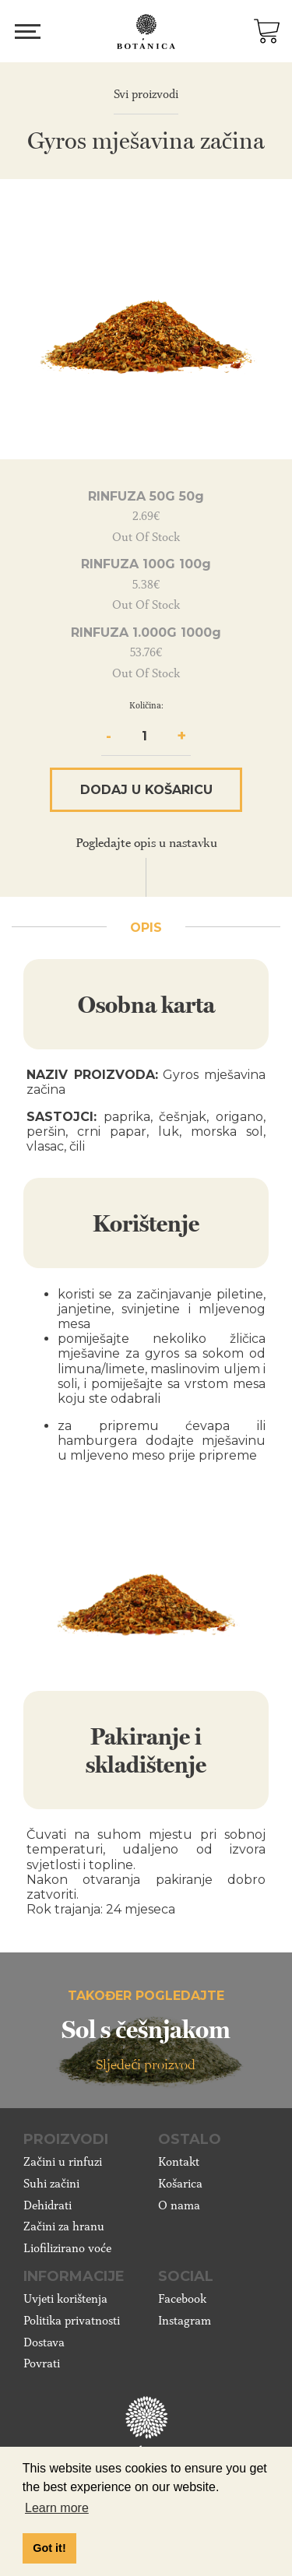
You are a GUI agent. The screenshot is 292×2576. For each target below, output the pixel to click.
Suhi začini (51, 2183)
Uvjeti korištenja (65, 2299)
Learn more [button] (57, 2507)
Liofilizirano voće (67, 2248)
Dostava (44, 2342)
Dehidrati (47, 2205)
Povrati (41, 2363)
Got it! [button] (49, 2548)
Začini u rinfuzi (62, 2162)
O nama (179, 2205)
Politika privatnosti (71, 2320)
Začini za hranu (63, 2226)
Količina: (146, 705)
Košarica (180, 2183)
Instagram (184, 2320)
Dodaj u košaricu (146, 789)
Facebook (182, 2299)
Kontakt (178, 2162)
